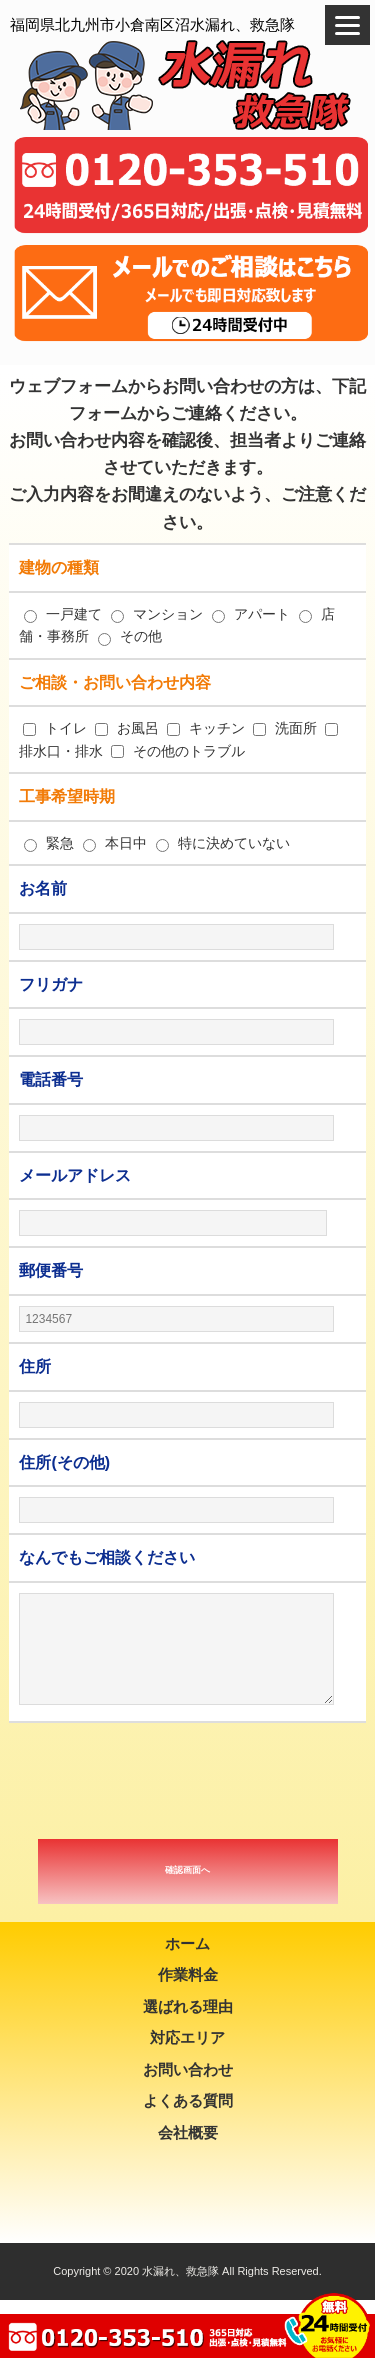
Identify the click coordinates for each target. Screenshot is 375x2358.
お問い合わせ (188, 2069)
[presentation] (188, 1781)
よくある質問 (188, 2100)
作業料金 (188, 1974)
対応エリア (187, 2037)
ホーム (187, 1943)
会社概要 (188, 2132)
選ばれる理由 (188, 2006)
